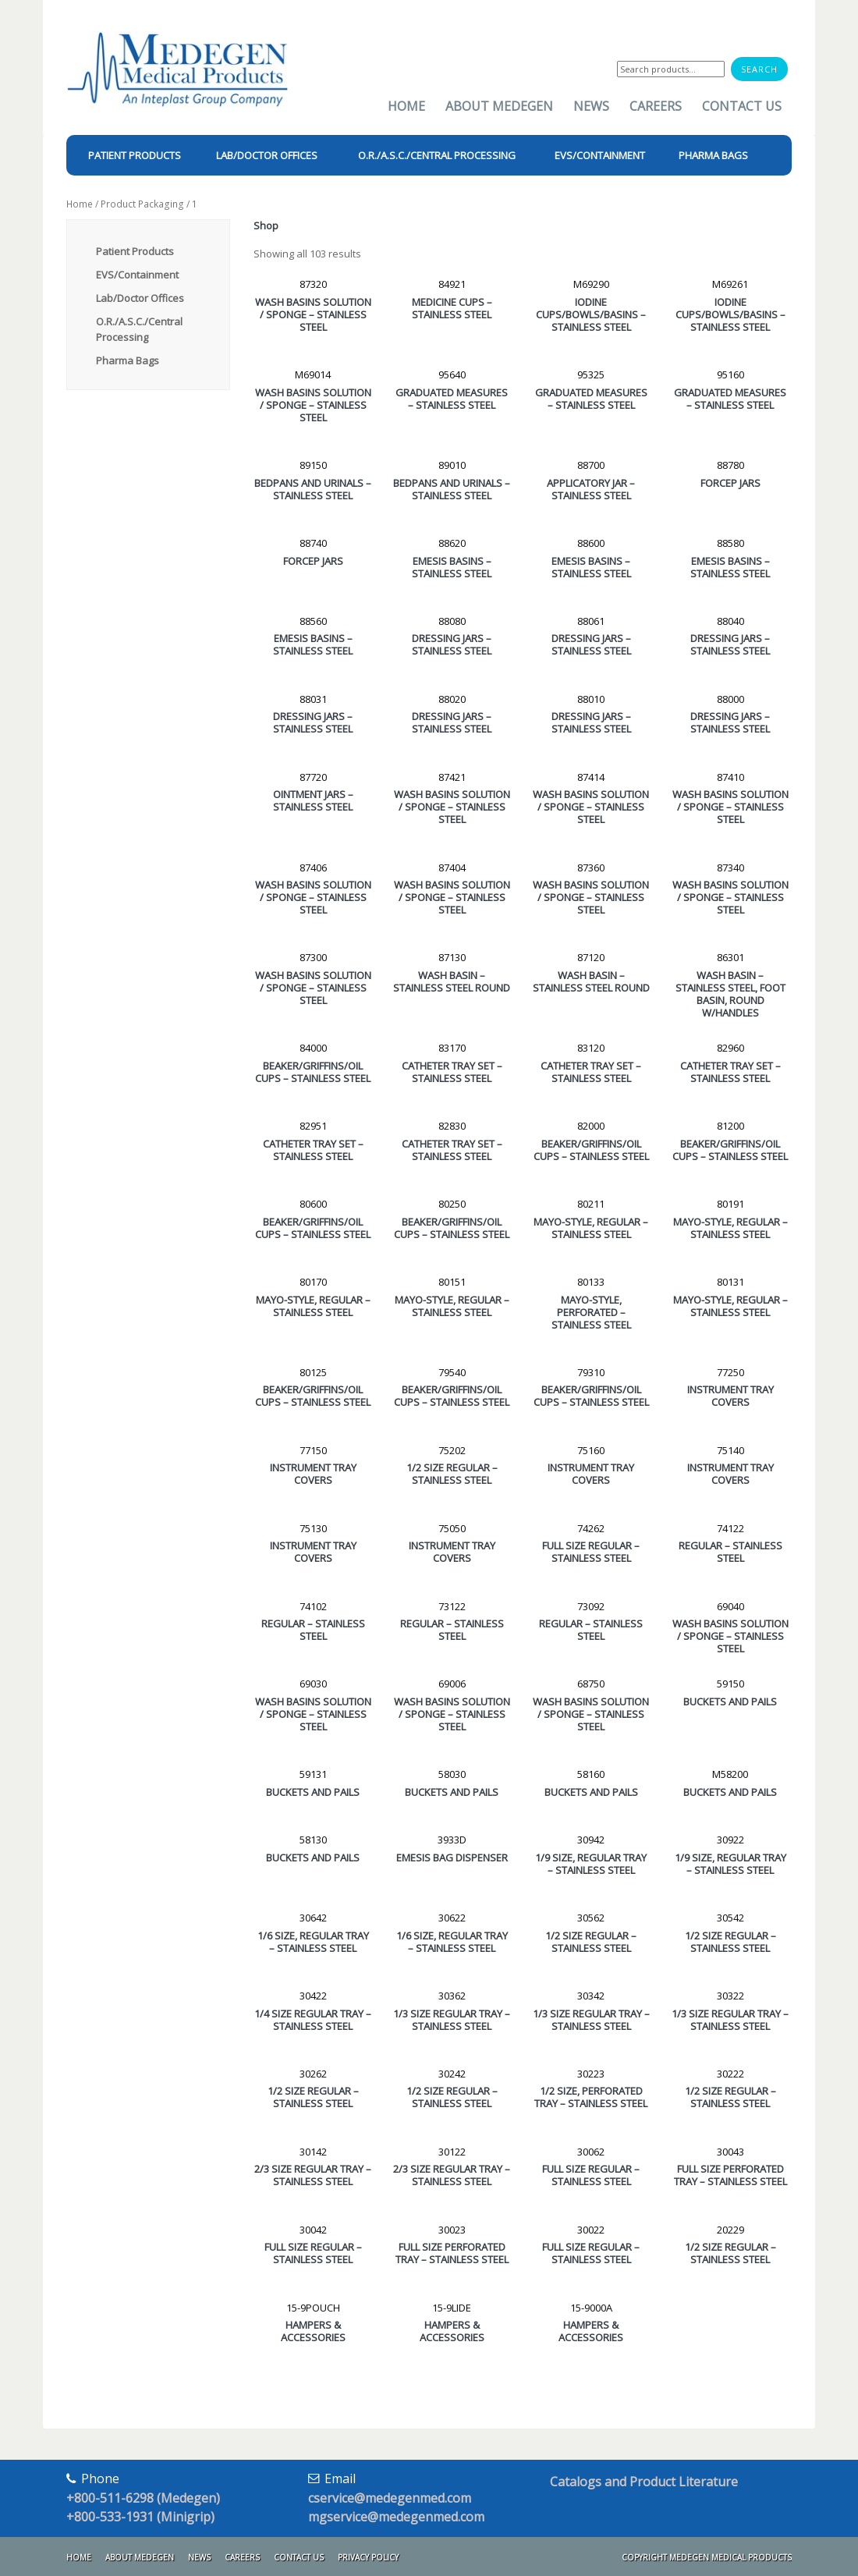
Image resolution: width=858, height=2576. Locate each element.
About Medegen (499, 106)
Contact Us (742, 106)
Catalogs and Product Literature (644, 2481)
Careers (655, 106)
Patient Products (135, 251)
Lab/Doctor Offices (140, 298)
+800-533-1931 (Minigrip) (140, 2516)
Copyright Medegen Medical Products (707, 2557)
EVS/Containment (137, 275)
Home (406, 106)
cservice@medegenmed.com (389, 2498)
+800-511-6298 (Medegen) (143, 2498)
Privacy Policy (368, 2557)
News (591, 106)
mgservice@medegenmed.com (396, 2516)
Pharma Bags (127, 360)
